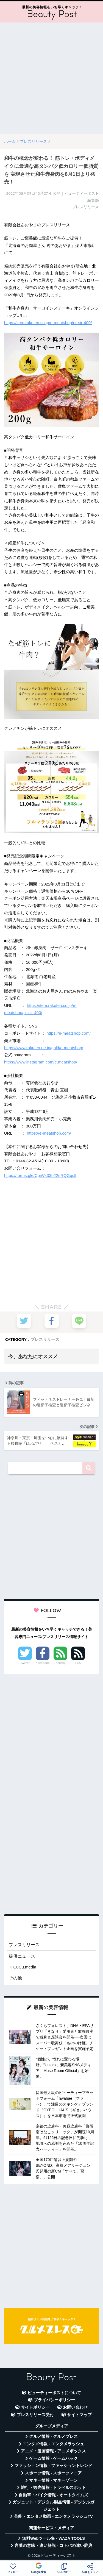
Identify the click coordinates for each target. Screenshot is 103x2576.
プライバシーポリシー (54, 2400)
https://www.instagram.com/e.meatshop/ (40, 1062)
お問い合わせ (75, 2407)
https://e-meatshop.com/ (68, 1033)
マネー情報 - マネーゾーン (53, 2480)
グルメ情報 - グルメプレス (53, 2436)
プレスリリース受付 (35, 2415)
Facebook (42, 1663)
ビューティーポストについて (54, 2393)
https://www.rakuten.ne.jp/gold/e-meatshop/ (43, 1047)
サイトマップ (79, 2415)
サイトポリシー (35, 2407)
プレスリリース (44, 1339)
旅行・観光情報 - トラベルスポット (53, 2487)
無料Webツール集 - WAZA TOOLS (53, 2538)
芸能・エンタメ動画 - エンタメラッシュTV (53, 2516)
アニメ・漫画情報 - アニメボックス (53, 2451)
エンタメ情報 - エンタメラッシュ (53, 2444)
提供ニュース (22, 1956)
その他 (15, 1978)
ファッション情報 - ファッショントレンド (53, 2465)
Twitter (25, 1663)
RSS (78, 1663)
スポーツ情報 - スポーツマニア (53, 2473)
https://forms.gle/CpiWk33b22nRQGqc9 (40, 1175)
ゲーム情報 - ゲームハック (53, 2458)
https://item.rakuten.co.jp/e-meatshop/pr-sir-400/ (48, 322)
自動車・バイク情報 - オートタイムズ (53, 2495)
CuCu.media (24, 1967)
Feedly (60, 1663)
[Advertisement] (51, 78)
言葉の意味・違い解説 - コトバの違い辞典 (53, 2545)
